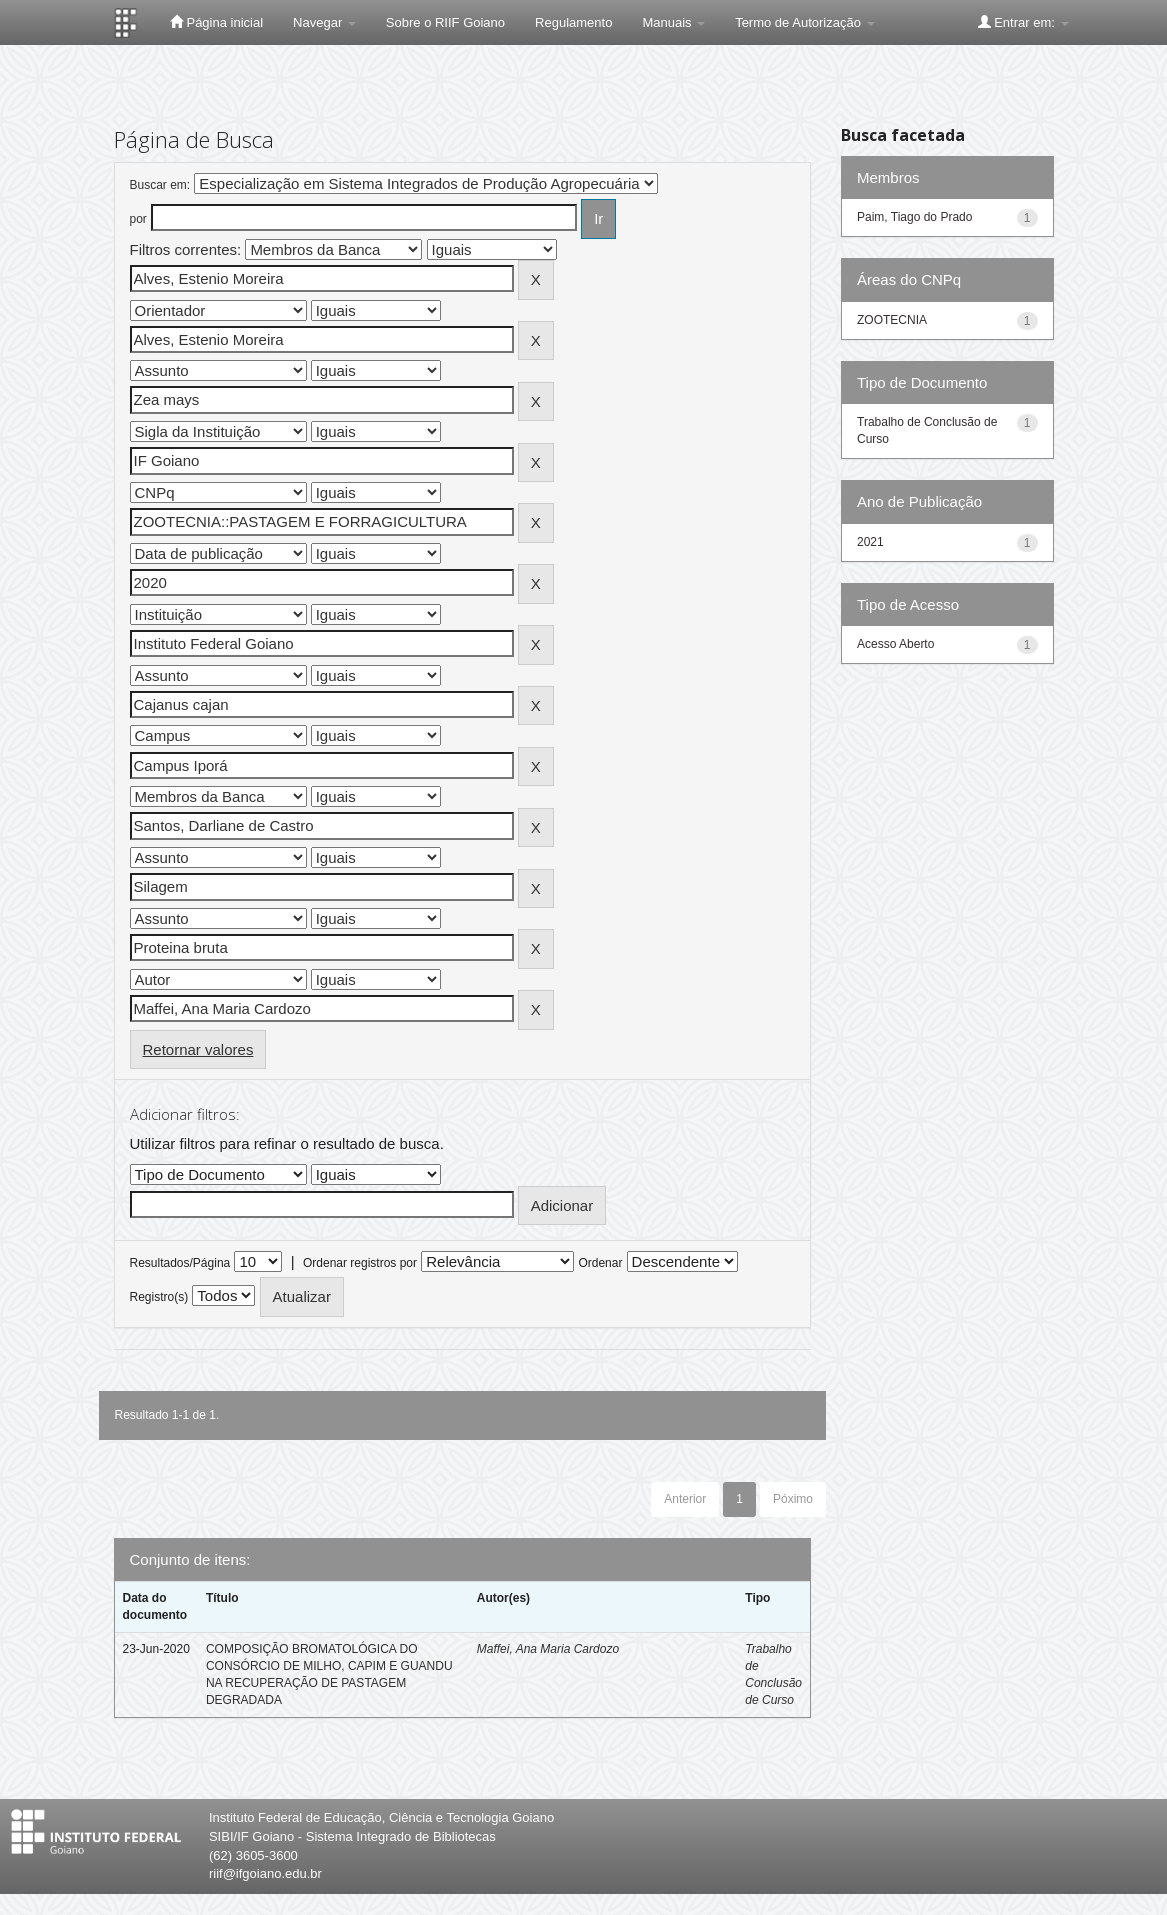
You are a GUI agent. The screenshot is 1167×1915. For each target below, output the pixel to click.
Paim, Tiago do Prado (914, 217)
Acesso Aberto (895, 644)
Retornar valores (198, 1049)
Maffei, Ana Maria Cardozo (548, 1649)
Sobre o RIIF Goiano (445, 22)
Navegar (324, 22)
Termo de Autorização (804, 22)
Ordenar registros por (360, 1263)
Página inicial (216, 22)
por (138, 219)
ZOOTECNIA (892, 320)
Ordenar (600, 1263)
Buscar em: (160, 185)
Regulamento (573, 22)
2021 (870, 542)
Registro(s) (159, 1297)
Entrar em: (1023, 22)
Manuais (673, 22)
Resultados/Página (180, 1263)
